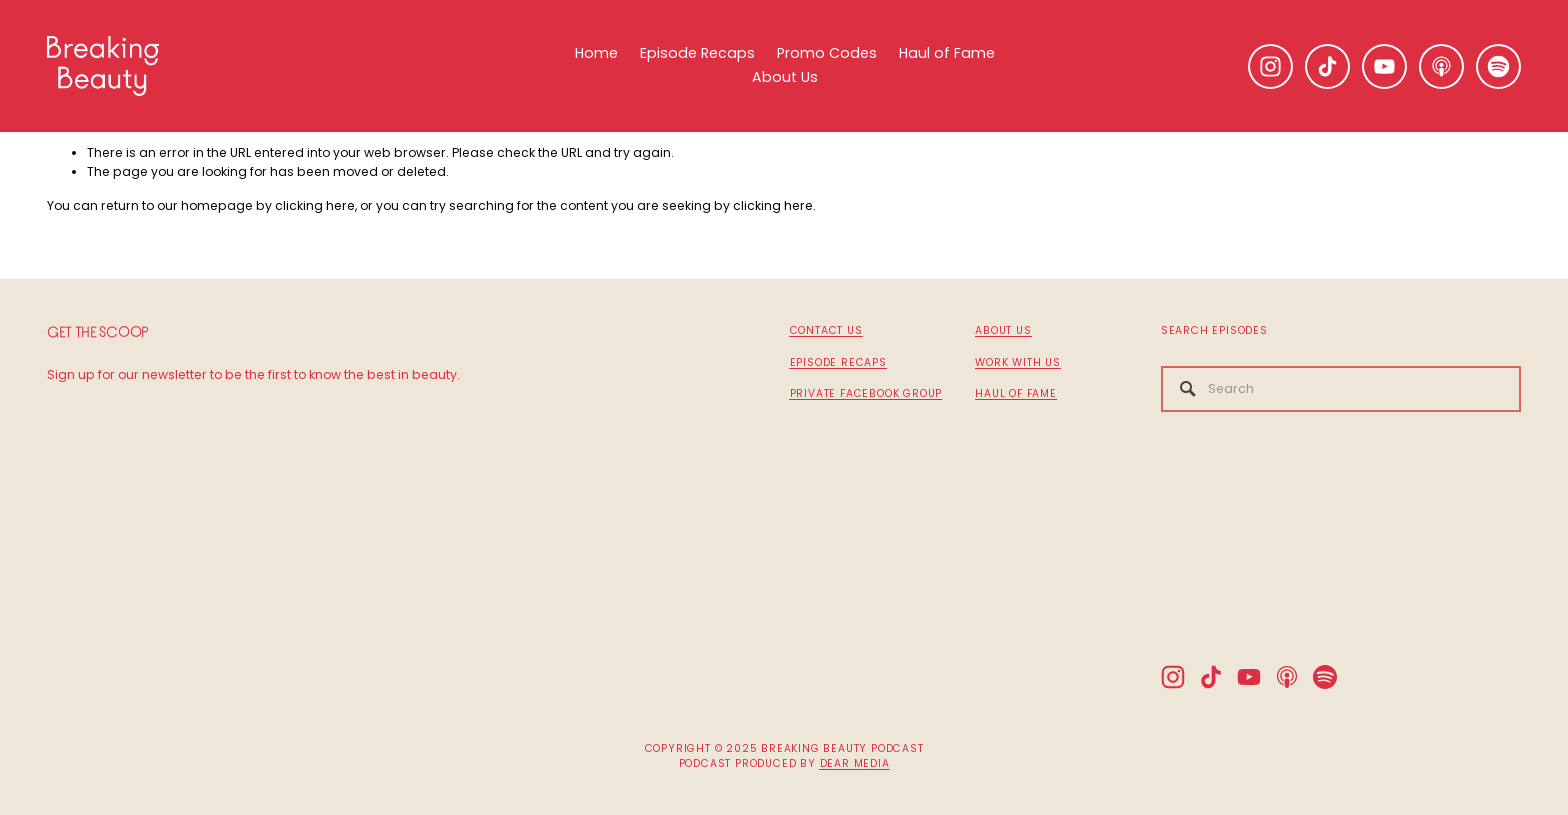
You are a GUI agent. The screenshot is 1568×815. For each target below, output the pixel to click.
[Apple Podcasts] (1441, 66)
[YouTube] (1384, 66)
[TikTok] (1327, 66)
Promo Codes (827, 53)
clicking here (315, 205)
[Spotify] (1498, 66)
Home (596, 53)
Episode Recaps (697, 53)
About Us (785, 77)
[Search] (1341, 389)
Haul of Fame (947, 53)
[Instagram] (1270, 66)
